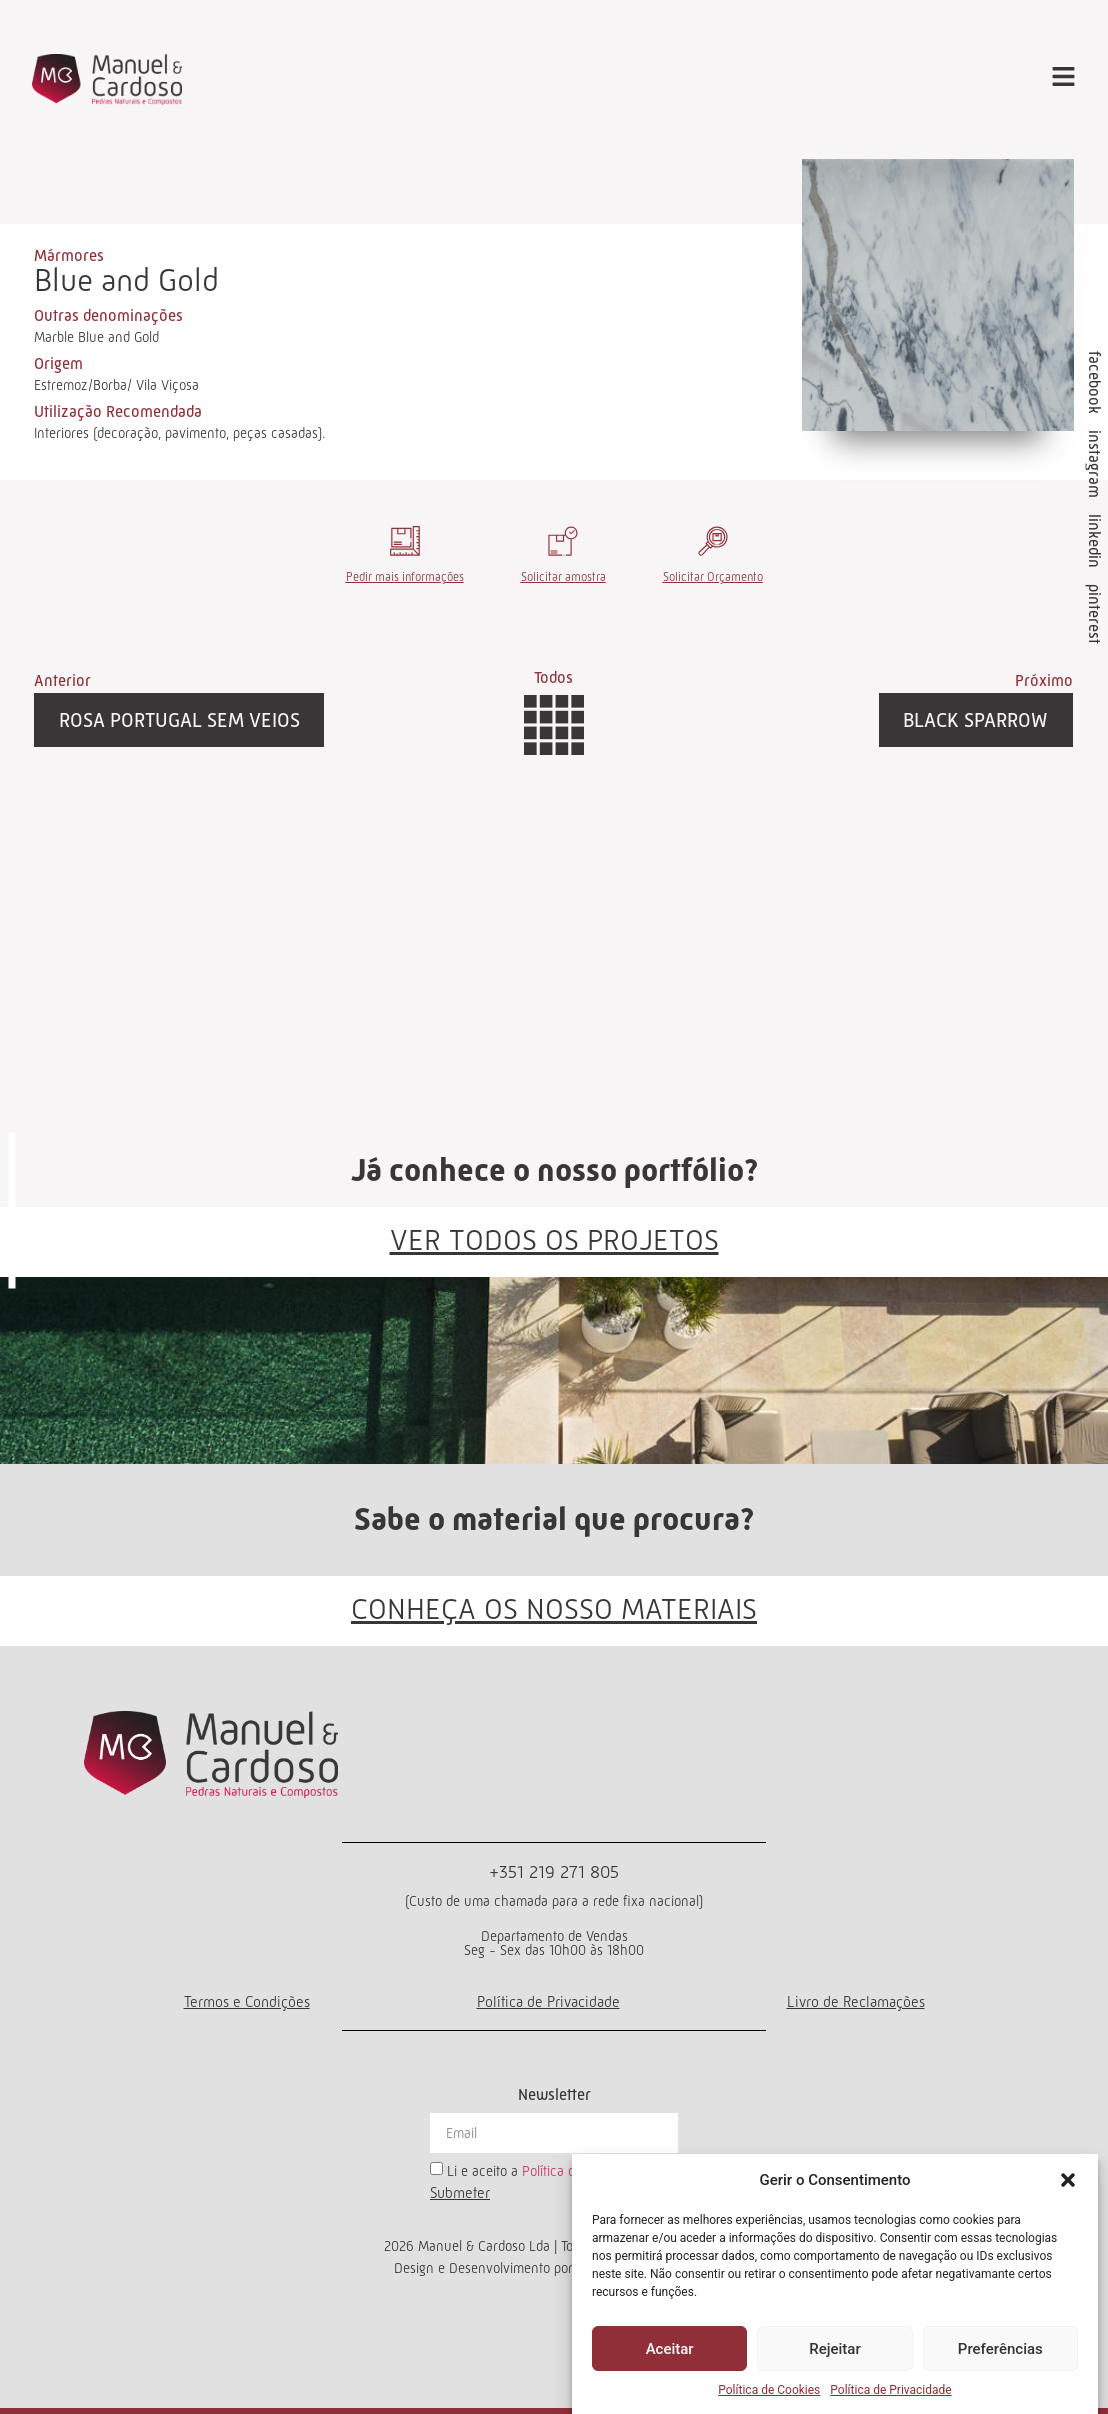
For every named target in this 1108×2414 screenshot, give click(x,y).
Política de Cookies (769, 2390)
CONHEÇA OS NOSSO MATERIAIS (554, 1609)
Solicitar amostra (563, 577)
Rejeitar (834, 2349)
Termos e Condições (247, 2001)
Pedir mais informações (405, 577)
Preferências (1000, 2349)
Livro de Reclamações (856, 2001)
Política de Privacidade (890, 2390)
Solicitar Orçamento (713, 577)
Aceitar (670, 2349)
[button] (1068, 2180)
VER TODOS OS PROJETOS (554, 1240)
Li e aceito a (550, 2171)
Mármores (69, 255)
